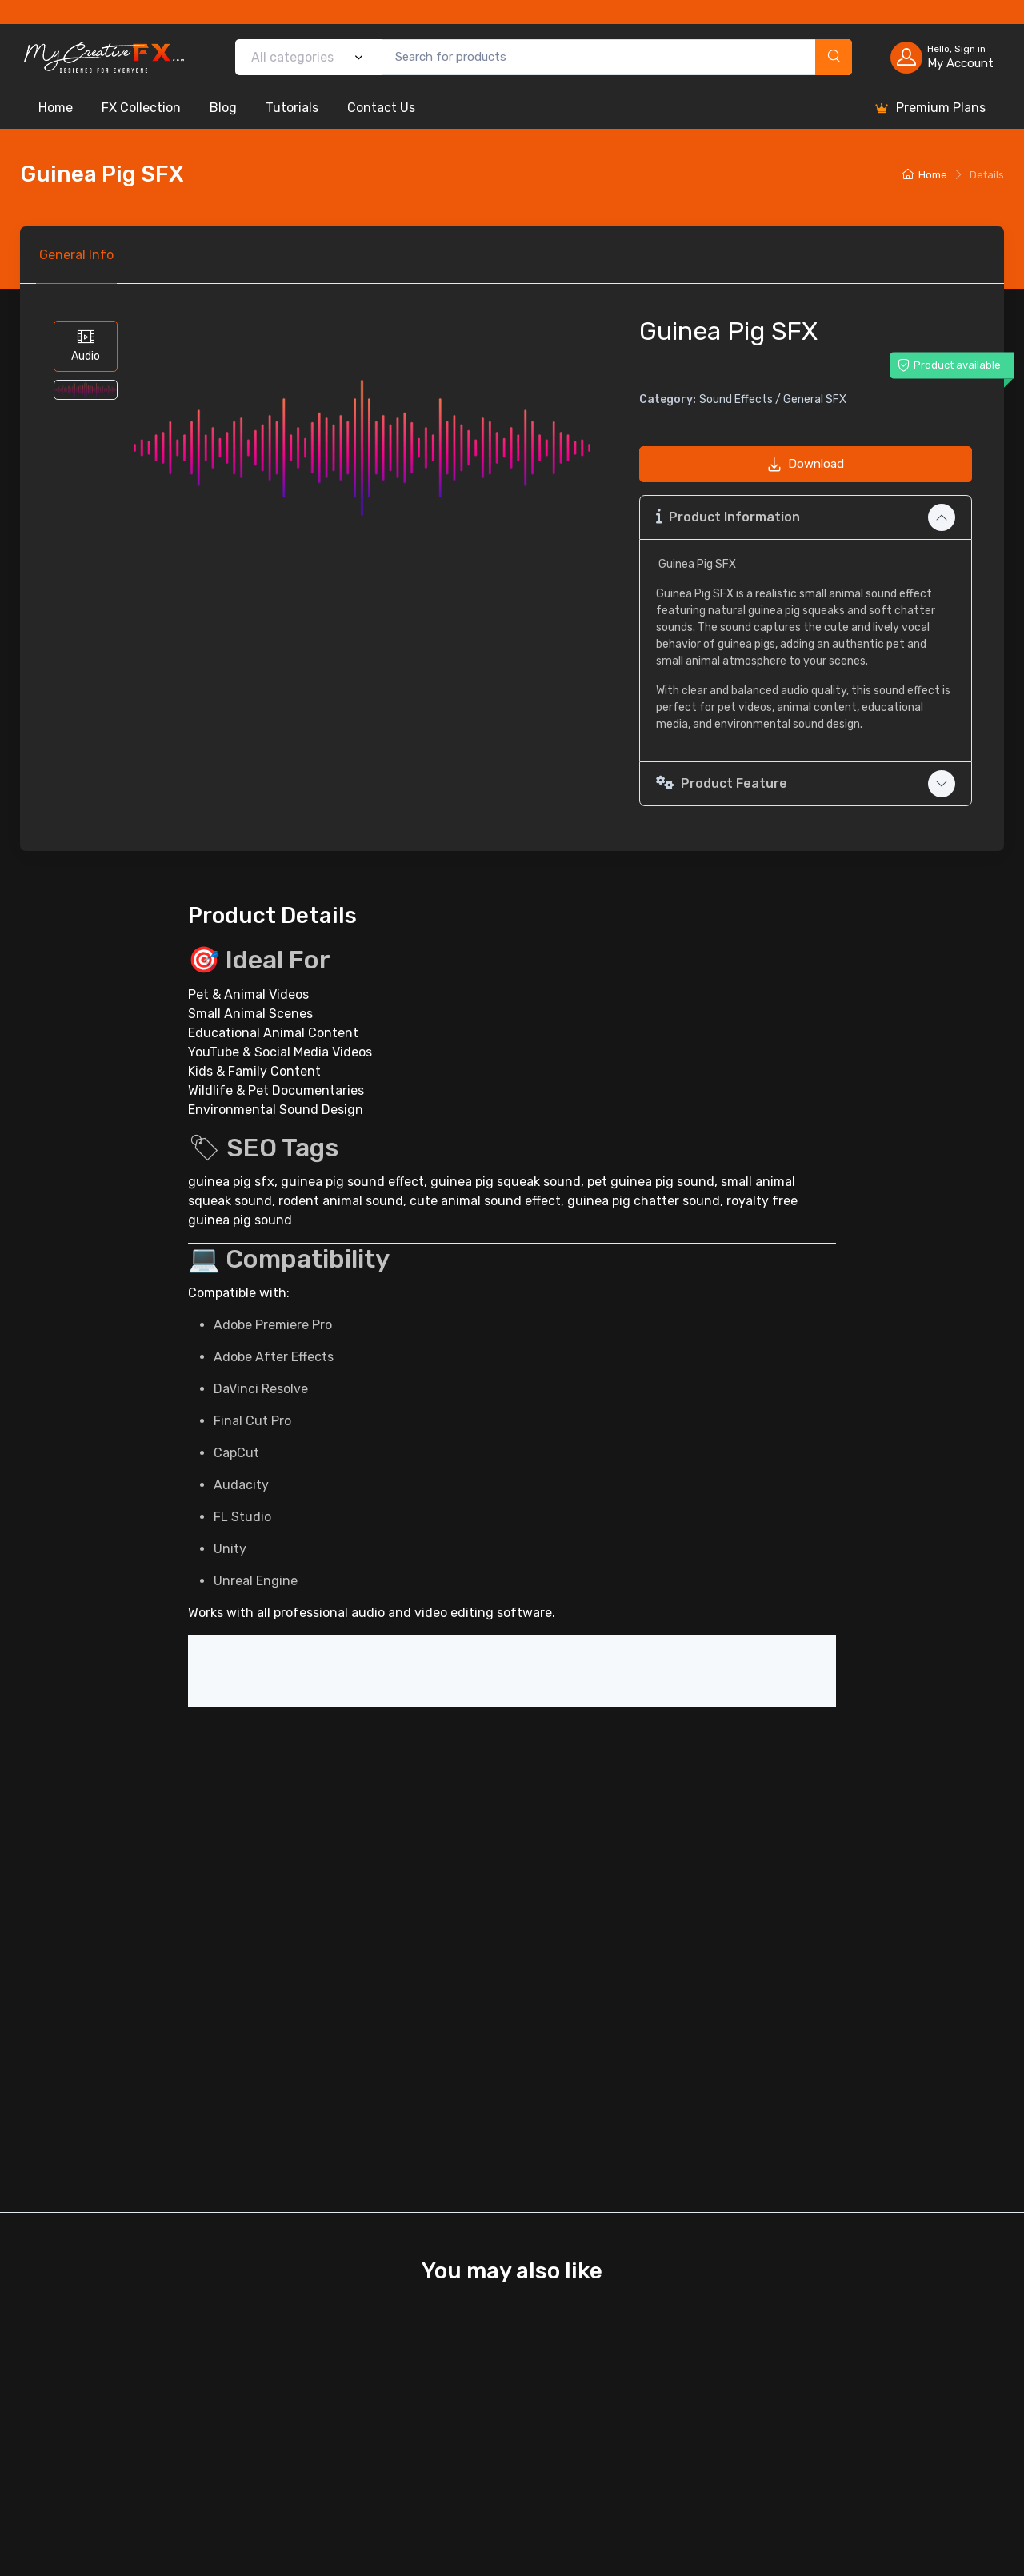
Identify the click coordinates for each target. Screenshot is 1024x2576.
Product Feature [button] (721, 783)
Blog (223, 107)
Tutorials (292, 107)
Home (55, 107)
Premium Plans (930, 108)
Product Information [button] (728, 516)
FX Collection (141, 107)
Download (805, 464)
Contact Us (381, 107)
